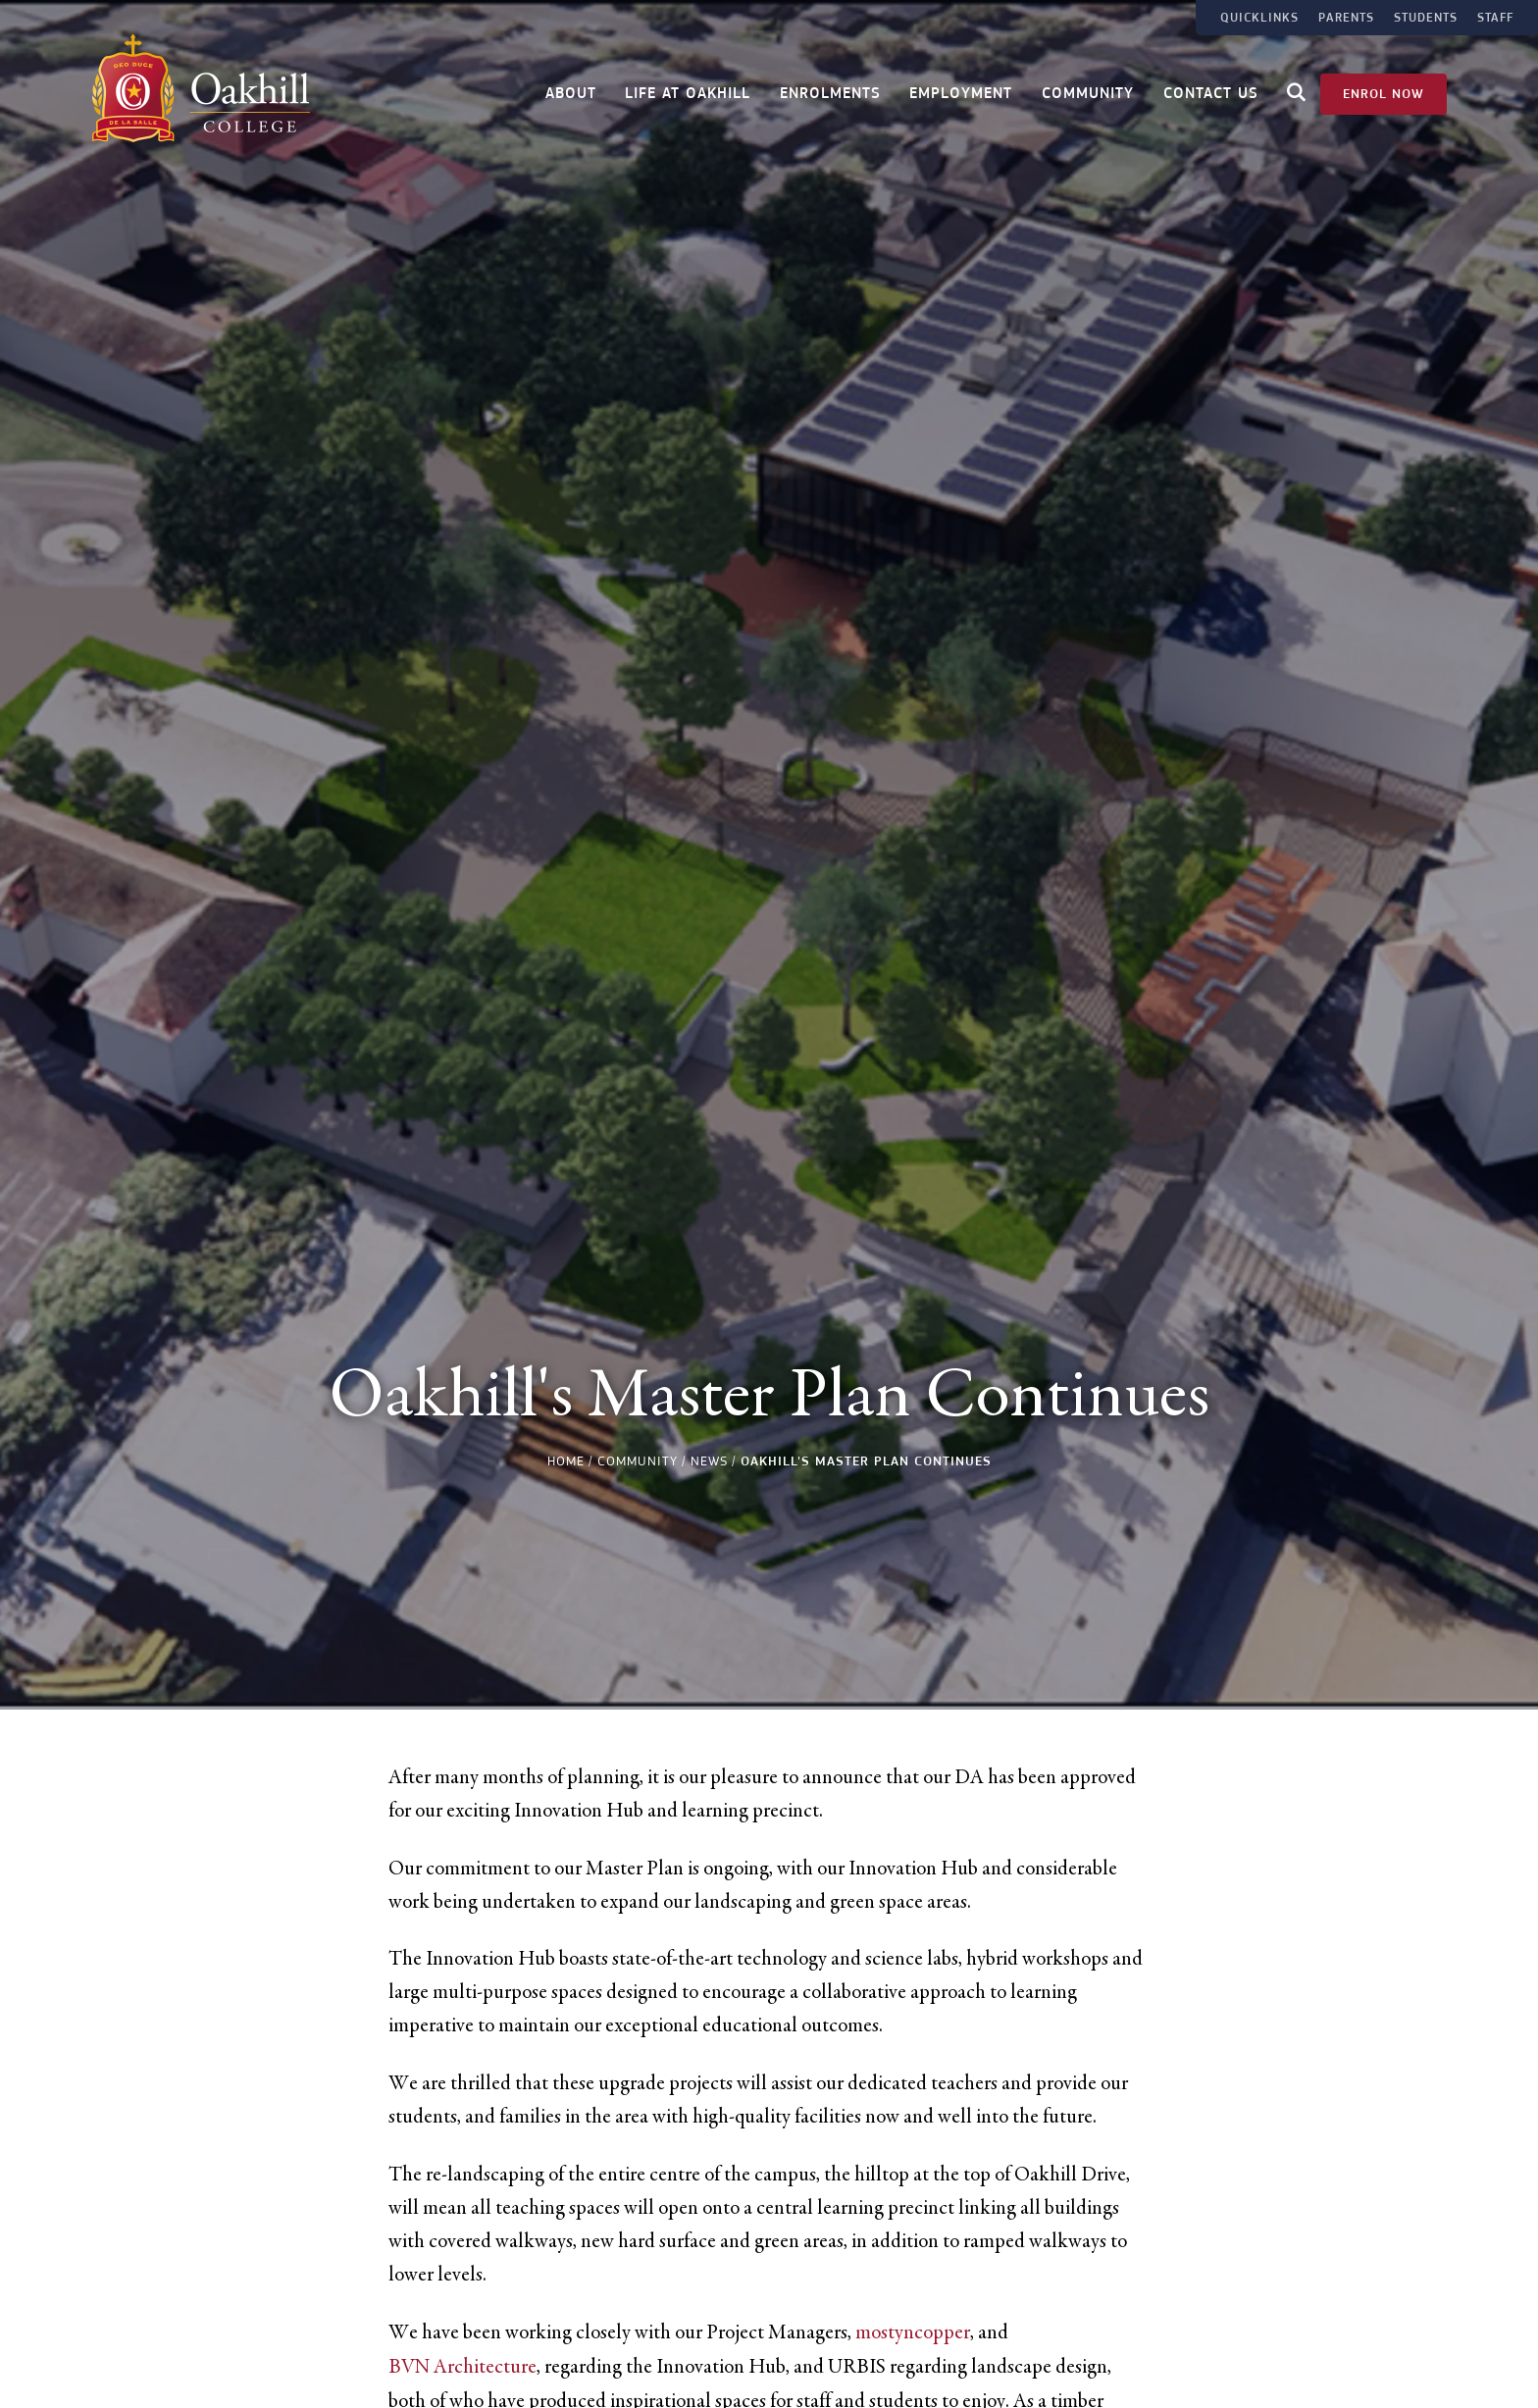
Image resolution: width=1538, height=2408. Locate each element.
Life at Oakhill (687, 90)
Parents (1346, 18)
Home (566, 1461)
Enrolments (830, 90)
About (570, 90)
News (709, 1461)
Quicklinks (1259, 18)
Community (1088, 90)
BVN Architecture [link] (462, 2367)
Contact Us (1210, 90)
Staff (1495, 18)
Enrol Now (1383, 89)
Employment (960, 90)
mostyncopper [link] (912, 2332)
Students (1426, 18)
